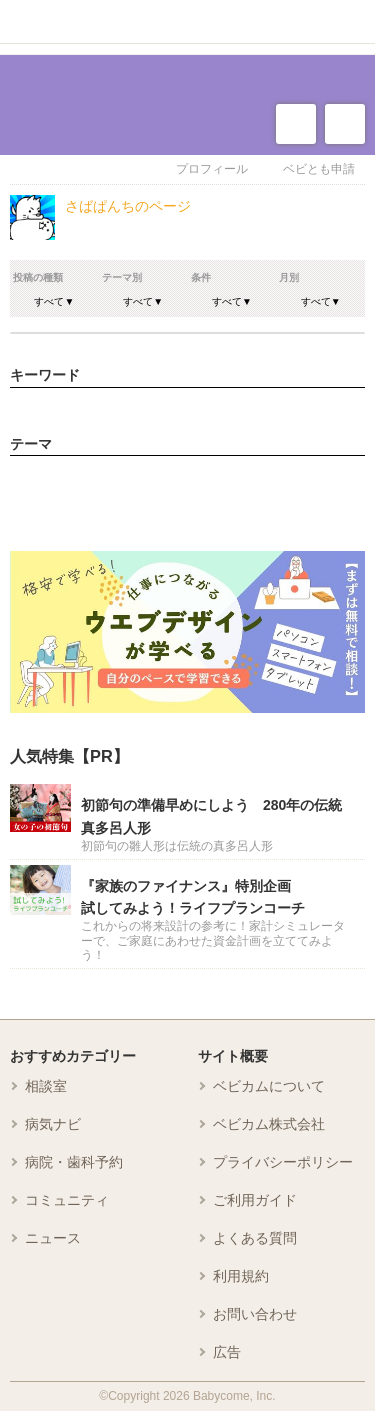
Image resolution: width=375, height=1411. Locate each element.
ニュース (53, 1238)
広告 (227, 1352)
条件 (201, 277)
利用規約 (241, 1276)
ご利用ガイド (255, 1200)
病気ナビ (53, 1124)
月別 (289, 277)
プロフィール (212, 169)
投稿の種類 (38, 277)
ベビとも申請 (319, 169)
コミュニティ (67, 1200)
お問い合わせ (255, 1314)
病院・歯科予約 (74, 1162)
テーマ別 (122, 277)
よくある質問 (255, 1238)
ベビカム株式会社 (269, 1124)
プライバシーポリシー (283, 1162)
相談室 (46, 1086)
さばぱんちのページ (128, 206)
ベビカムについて (269, 1086)
